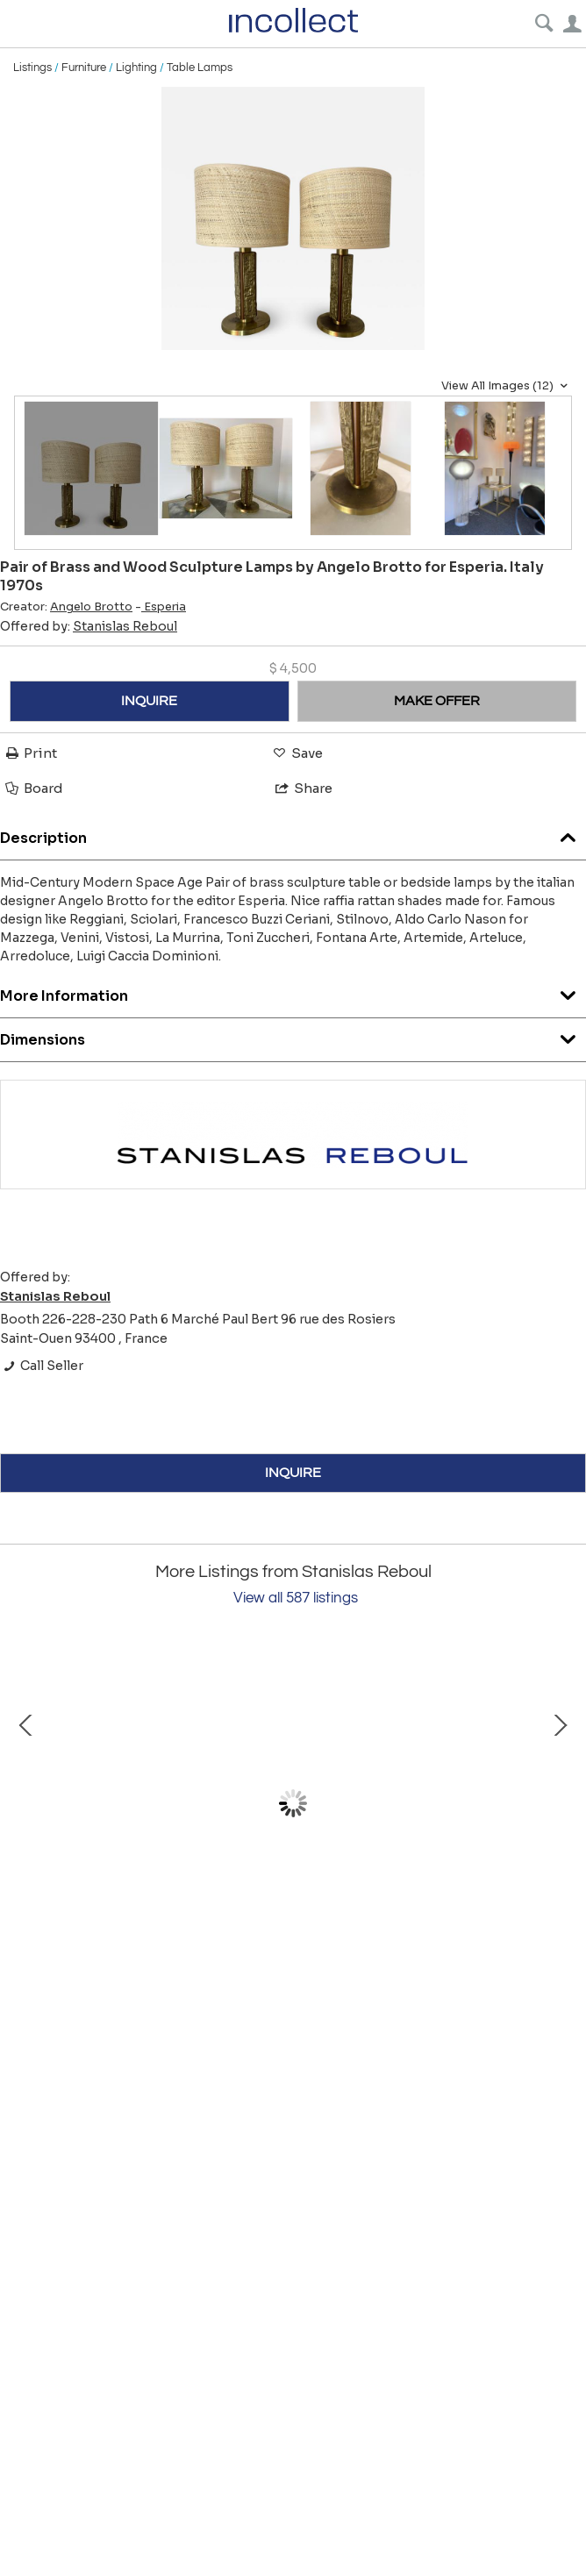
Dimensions (293, 1035)
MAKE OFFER (437, 701)
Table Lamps (199, 67)
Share (302, 788)
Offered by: (88, 626)
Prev (26, 1803)
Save (296, 753)
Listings (32, 67)
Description (293, 834)
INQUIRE (149, 701)
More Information (293, 991)
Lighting (136, 67)
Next (560, 1803)
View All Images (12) (506, 386)
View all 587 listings (295, 1598)
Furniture (83, 67)
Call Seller (41, 1366)
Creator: (66, 607)
